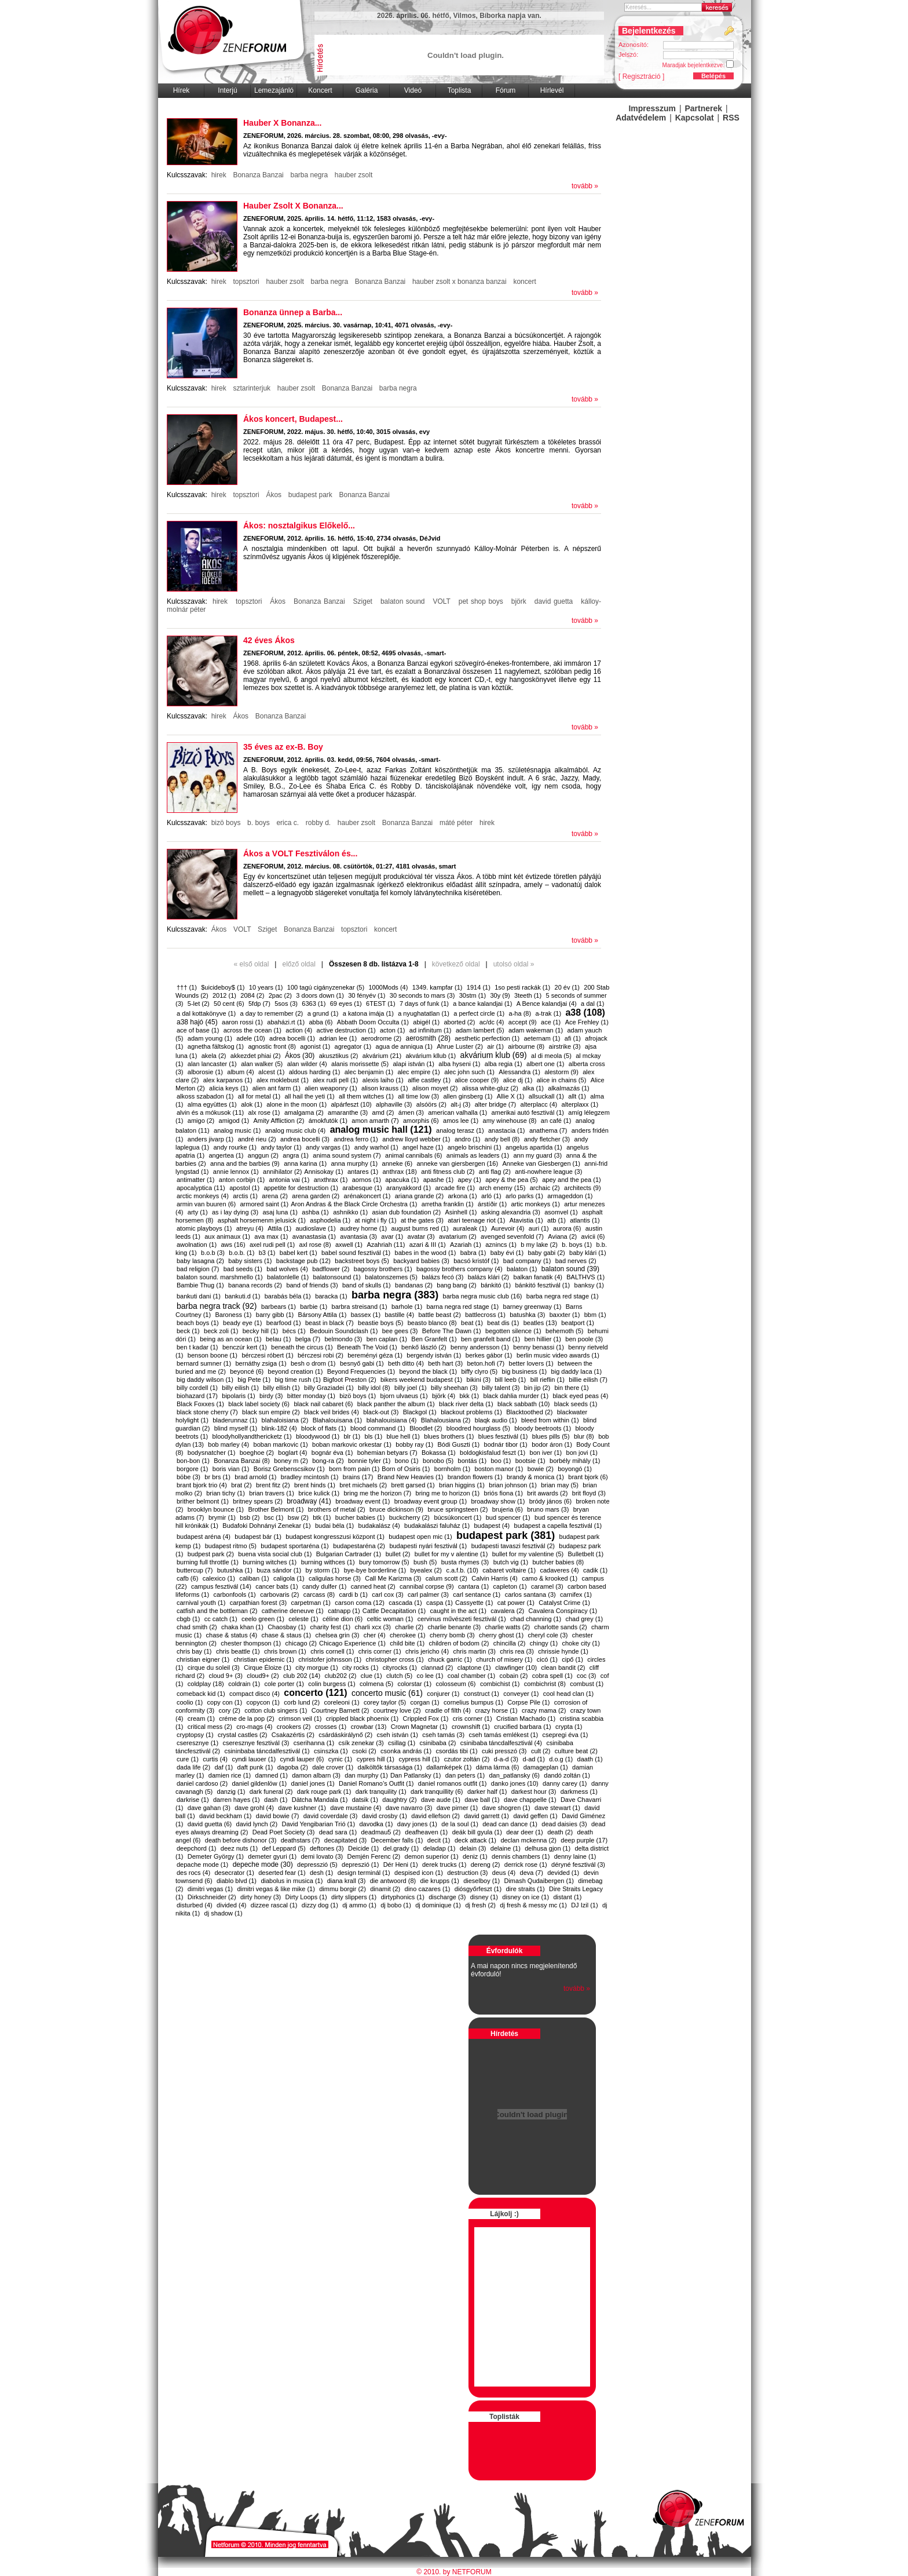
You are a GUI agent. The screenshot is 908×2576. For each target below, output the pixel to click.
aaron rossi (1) (242, 1022)
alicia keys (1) (228, 1088)
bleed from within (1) (550, 1420)
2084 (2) (252, 995)
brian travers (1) (271, 1493)
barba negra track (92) (217, 1306)
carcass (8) (319, 1594)
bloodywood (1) (317, 1436)
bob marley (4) (228, 1444)
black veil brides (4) (331, 1412)
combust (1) (586, 1683)
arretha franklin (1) (448, 1204)
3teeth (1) (527, 995)
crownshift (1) (471, 1726)
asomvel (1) (560, 1212)
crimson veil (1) (300, 1718)
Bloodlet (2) (425, 1428)
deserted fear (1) (281, 1872)
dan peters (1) (465, 1775)
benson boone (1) (212, 1355)
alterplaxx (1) (580, 1104)
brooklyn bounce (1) (216, 1509)
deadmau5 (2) (381, 1832)
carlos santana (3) (530, 1594)
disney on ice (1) (525, 1896)
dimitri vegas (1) (210, 1888)
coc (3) (586, 1675)
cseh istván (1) (397, 1734)
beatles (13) (540, 1322)
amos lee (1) (460, 1120)
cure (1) (188, 1759)
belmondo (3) (343, 1339)
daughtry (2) (399, 1799)
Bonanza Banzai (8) (242, 1460)
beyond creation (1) (295, 1371)
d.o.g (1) (561, 1759)
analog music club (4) (295, 1130)
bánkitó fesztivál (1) (542, 1285)
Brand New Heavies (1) (411, 1476)
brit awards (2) (547, 1493)
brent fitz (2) (273, 1485)
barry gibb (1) (275, 1314)
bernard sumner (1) (204, 1363)
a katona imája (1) (368, 1013)
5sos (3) (286, 1003)
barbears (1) (278, 1306)
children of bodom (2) (459, 1643)
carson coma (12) (360, 1602)
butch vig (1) (511, 1562)
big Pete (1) (253, 1379)
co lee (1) (429, 1675)
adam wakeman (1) (535, 1030)
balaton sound (402, 601)
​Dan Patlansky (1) (415, 1775)
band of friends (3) (312, 1285)
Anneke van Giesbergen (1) (541, 1163)
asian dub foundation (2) (406, 1212)
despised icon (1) (418, 1872)
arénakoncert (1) (367, 1195)
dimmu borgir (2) (342, 1888)
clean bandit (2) (563, 1667)
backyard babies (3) (421, 1260)
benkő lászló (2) (423, 1347)
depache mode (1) (202, 1864)
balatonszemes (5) (391, 1277)
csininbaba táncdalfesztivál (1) (266, 1750)
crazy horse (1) (496, 1710)
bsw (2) (298, 1517)
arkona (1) (462, 1195)
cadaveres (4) (559, 1570)
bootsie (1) (530, 1460)
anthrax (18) (399, 1171)
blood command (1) (377, 1428)
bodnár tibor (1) (506, 1444)
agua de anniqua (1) (404, 1046)
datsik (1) (365, 1799)
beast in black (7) (329, 1322)
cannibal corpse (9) (427, 1586)
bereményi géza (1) (374, 1355)
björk (518, 601)
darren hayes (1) (236, 1799)
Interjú (227, 90)
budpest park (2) (211, 1553)
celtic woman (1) (390, 1618)
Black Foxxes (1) (200, 1403)
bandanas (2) (414, 1285)
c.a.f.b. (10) (462, 1570)
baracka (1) (331, 1296)
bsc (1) (274, 1517)
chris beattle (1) (238, 1651)
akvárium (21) (382, 1055)
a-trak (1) (548, 1013)
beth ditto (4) (406, 1363)
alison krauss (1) (384, 1088)
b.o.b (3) (213, 1252)
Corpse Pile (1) (528, 1702)
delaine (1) (505, 1848)
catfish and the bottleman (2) (217, 1610)
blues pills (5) (551, 1436)
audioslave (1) (315, 1228)
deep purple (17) (584, 1840)
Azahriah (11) (386, 1244)
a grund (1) (323, 1013)
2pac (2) (280, 995)
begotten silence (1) (513, 1330)
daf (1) (223, 1767)
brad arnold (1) (255, 1476)
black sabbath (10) (523, 1403)
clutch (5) (399, 1675)
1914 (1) (478, 987)
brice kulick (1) (318, 1493)
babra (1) (473, 1252)
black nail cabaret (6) (323, 1403)
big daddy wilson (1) (205, 1379)
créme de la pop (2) (246, 1718)
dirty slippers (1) (353, 1896)
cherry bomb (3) (452, 1635)
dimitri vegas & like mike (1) (275, 1888)
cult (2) (541, 1750)
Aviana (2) (562, 1236)
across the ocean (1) (252, 1030)
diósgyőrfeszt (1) (478, 1888)
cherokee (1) (408, 1635)
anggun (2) (263, 1155)
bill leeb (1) (510, 1379)
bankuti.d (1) (242, 1296)
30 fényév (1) (366, 995)
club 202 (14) (301, 1675)
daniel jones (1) (313, 1783)
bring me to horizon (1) (448, 1493)
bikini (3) (479, 1379)
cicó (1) (547, 1659)
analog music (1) (237, 1130)
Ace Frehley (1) (587, 1022)
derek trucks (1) (444, 1864)
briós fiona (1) (503, 1493)
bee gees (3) (400, 1330)
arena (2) (275, 1195)
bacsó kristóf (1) (476, 1260)
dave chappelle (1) (530, 1799)
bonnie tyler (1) (369, 1460)
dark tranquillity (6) (437, 1791)
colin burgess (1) (331, 1683)
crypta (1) (568, 1726)
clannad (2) (437, 1667)
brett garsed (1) (413, 1485)
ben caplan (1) (387, 1339)
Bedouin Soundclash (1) (344, 1330)
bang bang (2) (457, 1285)
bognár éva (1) (332, 1452)
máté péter (456, 823)
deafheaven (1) (426, 1832)
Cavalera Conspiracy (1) (563, 1610)
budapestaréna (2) (359, 1545)
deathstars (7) (300, 1840)
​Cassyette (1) (474, 1602)
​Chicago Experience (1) (352, 1643)
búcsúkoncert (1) (457, 1517)
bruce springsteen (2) (457, 1509)
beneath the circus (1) (301, 1347)
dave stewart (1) (557, 1807)
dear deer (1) (524, 1832)
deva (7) (531, 1872)
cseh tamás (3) (443, 1734)
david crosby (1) (384, 1815)
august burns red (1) (420, 1228)
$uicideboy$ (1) (222, 987)
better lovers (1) (531, 1363)
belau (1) (278, 1339)
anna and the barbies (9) (245, 1163)
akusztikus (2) (338, 1055)
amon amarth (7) (375, 1120)
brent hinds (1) (314, 1485)
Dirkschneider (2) (212, 1896)
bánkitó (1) (496, 1285)
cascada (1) (405, 1602)
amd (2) (383, 1112)
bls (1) (374, 1436)
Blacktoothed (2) (529, 1412)
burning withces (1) (328, 1562)
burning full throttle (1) (208, 1562)
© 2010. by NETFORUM (454, 2572)
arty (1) (198, 1212)
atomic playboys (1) (204, 1228)
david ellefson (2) (435, 1815)
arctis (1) (245, 1195)
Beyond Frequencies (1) (361, 1371)
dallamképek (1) (448, 1767)
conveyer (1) (521, 1693)
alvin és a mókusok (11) (210, 1112)
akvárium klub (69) (493, 1055)
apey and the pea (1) (571, 1179)
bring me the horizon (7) (377, 1493)
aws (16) (233, 1244)
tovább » (585, 186)
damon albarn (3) (316, 1775)
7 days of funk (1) (424, 1003)
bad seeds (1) (243, 1268)
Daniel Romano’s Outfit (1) (376, 1783)
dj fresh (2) (480, 1905)
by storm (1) (323, 1570)
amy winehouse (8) (510, 1120)
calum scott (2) (446, 1578)
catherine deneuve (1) (293, 1610)
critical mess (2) (210, 1726)
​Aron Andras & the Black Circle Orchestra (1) (354, 1204)
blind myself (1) (236, 1428)
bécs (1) (294, 1330)
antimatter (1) (195, 1179)
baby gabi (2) (546, 1252)
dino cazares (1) (428, 1888)
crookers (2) (294, 1726)
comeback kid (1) (201, 1693)
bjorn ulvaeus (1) (404, 1395)
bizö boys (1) (357, 1395)
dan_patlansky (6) (514, 1775)
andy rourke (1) (235, 1147)
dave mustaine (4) (355, 1807)
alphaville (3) (394, 1104)
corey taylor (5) (385, 1702)
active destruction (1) (346, 1030)
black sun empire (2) (271, 1412)
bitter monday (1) (311, 1395)
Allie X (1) (511, 1096)
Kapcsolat (694, 117)
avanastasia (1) (314, 1236)
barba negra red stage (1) (562, 1296)
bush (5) (425, 1562)
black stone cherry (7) (207, 1412)
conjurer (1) (443, 1693)
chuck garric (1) (450, 1659)
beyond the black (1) (428, 1371)
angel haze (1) (422, 1147)
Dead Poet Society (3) (283, 1832)
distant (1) (567, 1896)
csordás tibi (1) (456, 1750)
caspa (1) (439, 1602)
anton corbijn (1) (242, 1179)
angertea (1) (225, 1155)
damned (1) (271, 1775)
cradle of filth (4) (448, 1710)
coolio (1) (190, 1702)
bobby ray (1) (414, 1444)
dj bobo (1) (395, 1905)
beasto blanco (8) (432, 1322)
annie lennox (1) (236, 1171)
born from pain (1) (354, 1468)
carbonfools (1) (234, 1594)
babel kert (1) (298, 1252)
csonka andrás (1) (405, 1750)
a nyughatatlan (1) (423, 1013)
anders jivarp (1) (210, 1139)
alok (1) (251, 1104)
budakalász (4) (379, 1525)
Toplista (459, 90)
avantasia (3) (358, 1236)
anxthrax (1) (331, 1179)
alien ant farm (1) (276, 1088)
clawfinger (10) (516, 1667)
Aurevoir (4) (507, 1228)
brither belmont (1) (203, 1501)
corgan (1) (425, 1702)
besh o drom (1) (313, 1363)
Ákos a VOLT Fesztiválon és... (300, 853)
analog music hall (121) (381, 1129)
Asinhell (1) (461, 1212)
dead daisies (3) (564, 1823)
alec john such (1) (469, 1071)
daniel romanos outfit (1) (452, 1783)
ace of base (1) (198, 1030)
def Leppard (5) (283, 1848)
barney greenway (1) (532, 1306)
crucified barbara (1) (522, 1726)
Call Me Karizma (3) (393, 1578)
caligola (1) (289, 1578)
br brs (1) (217, 1476)
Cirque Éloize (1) (267, 1667)
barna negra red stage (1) (462, 1306)
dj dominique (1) (438, 1905)
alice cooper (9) (477, 1080)
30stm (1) (472, 995)
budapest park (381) (505, 1535)
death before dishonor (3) (241, 1840)
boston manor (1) (499, 1468)
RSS (731, 117)
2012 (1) (224, 995)
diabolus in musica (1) (292, 1880)
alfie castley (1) (429, 1080)
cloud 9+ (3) (225, 1675)
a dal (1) (592, 1003)
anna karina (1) (305, 1163)
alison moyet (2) (434, 1088)
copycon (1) (262, 1702)
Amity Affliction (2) (279, 1120)
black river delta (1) (466, 1403)
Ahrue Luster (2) (459, 1046)
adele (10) (250, 1038)
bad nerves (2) (575, 1260)
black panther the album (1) (396, 1403)
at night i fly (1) (375, 1220)
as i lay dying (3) (235, 1212)
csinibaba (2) (437, 1742)
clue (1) (371, 1675)
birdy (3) (271, 1395)
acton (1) (392, 1030)
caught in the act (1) (458, 1610)
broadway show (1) (498, 1501)
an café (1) (556, 1120)
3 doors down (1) (320, 995)
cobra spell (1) (552, 1675)
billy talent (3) (500, 1387)
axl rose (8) (315, 1244)
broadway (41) (309, 1501)
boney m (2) (291, 1460)
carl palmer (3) (428, 1594)
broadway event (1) (362, 1501)
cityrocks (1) (400, 1667)
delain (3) (473, 1848)
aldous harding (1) (314, 1071)
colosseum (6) (455, 1683)
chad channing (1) (535, 1618)
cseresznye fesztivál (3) (255, 1742)
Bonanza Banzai (258, 175)
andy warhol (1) (376, 1147)
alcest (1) (271, 1071)
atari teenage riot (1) (476, 1220)
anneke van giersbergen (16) (457, 1163)
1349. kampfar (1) (437, 987)
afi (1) (573, 1038)
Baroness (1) (233, 1314)
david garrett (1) (486, 1815)
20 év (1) (567, 987)
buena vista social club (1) (275, 1553)
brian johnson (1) (513, 1485)
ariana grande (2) (419, 1195)
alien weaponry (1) (331, 1088)
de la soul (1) (459, 1823)
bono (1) (407, 1460)
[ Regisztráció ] (641, 76)
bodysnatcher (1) (212, 1452)
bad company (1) (527, 1260)
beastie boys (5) (380, 1322)
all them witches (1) (366, 1096)
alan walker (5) (262, 1063)
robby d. (317, 823)
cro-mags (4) (254, 1726)
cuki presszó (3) (504, 1750)
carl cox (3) (387, 1594)
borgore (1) (192, 1468)
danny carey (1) (565, 1783)
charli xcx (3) (373, 1626)
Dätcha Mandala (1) (320, 1799)
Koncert (320, 90)
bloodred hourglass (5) (478, 1428)
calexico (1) (219, 1578)
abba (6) (320, 1022)
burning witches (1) (269, 1562)
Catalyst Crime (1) (564, 1602)
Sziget (362, 601)
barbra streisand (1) (359, 1306)
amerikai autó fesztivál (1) (528, 1112)
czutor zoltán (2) (467, 1759)
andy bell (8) (502, 1139)
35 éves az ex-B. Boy (283, 746)
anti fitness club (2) (447, 1171)
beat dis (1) (503, 1322)
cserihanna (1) (314, 1742)
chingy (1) (544, 1643)
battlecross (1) (485, 1314)
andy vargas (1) (328, 1147)
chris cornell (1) (332, 1651)
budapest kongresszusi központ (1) (335, 1536)
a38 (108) (585, 1012)
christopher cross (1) (395, 1659)
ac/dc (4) (491, 1022)
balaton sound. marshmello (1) (220, 1277)
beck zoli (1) (221, 1330)
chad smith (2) (197, 1626)
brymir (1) (222, 1517)
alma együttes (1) (212, 1104)
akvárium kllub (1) (430, 1055)
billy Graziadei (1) (329, 1387)
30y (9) (500, 995)
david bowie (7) (277, 1815)
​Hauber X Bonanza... (282, 122)
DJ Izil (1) (584, 1905)
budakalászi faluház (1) (437, 1525)
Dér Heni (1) (400, 1864)
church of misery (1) (504, 1659)
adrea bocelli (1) (292, 1038)
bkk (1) (469, 1395)
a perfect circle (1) (478, 1013)
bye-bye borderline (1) (375, 1570)
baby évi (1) (506, 1252)
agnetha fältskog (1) (216, 1046)
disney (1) (484, 1896)
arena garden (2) (315, 1195)
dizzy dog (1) (320, 1905)
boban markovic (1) (281, 1444)
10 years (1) (266, 987)
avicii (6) (593, 1236)
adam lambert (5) (480, 1030)
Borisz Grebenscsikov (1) (289, 1468)
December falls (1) (397, 1840)
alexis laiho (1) (383, 1080)
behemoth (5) (564, 1330)
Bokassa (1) (439, 1452)
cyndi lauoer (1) (254, 1759)
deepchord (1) (197, 1848)
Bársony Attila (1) (322, 1314)
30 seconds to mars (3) (422, 995)
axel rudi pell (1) (272, 1244)
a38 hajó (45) (197, 1022)
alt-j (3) (460, 1104)
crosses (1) (330, 1726)
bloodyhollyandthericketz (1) (252, 1436)
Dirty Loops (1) (306, 1896)
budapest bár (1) (258, 1536)
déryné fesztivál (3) (578, 1864)
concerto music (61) (387, 1693)
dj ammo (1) (359, 1905)
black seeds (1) (576, 1403)
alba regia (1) (503, 1063)
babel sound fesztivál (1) (355, 1252)
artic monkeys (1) (535, 1204)
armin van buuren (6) (206, 1204)
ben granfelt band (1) (490, 1339)
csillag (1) (401, 1742)
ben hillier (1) (542, 1339)
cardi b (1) (353, 1594)
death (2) (560, 1832)
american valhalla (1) (457, 1112)
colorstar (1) (414, 1683)
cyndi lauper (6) (302, 1759)
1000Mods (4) (388, 987)
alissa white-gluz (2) (490, 1088)
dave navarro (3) (409, 1807)
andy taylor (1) (281, 1147)
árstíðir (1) (492, 1204)
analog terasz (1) (460, 1130)
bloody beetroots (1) (542, 1428)
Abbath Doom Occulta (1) (373, 1022)
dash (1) (275, 1799)
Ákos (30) (299, 1056)
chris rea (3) (517, 1651)
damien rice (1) (229, 1775)
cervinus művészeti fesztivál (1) (462, 1618)
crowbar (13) (369, 1726)
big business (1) (524, 1371)
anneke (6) (397, 1163)
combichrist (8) (545, 1683)
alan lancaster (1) (212, 1063)
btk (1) (322, 1517)
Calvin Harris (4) (494, 1578)
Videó (413, 90)
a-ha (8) (520, 1013)
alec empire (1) (418, 1071)
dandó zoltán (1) (567, 1775)
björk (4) (443, 1395)
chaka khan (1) (242, 1626)
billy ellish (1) (281, 1387)
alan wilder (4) (307, 1063)
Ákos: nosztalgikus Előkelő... (299, 525)
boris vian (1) (231, 1468)
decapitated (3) (345, 1840)
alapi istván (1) (413, 1063)
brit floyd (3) (589, 1493)
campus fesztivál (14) (221, 1586)
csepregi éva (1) (565, 1734)
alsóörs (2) (431, 1104)
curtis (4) (215, 1759)
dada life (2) (193, 1767)
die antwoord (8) (393, 1880)
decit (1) (439, 1840)
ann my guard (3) (537, 1155)
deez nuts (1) (239, 1848)
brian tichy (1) (225, 1493)
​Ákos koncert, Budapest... (293, 419)
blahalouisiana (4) (392, 1420)
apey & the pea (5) (511, 1179)
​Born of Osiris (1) (406, 1468)
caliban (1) (254, 1578)
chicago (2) (301, 1643)
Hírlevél (552, 90)
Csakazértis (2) (293, 1734)
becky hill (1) (261, 1330)
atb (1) (556, 1220)
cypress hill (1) (419, 1759)
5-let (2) (199, 1003)
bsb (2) (249, 1517)
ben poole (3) (584, 1339)
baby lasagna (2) (200, 1260)
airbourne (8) (526, 1046)
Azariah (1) (465, 1244)
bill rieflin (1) (547, 1379)
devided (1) (563, 1872)
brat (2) (241, 1485)
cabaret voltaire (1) (509, 1570)
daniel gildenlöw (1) (259, 1783)
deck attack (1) (475, 1840)
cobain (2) (514, 1675)
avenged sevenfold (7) (512, 1236)
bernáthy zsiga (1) (261, 1363)
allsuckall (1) (546, 1096)
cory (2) (229, 1710)
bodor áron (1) (552, 1444)
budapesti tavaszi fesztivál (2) (513, 1545)
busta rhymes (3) (465, 1562)
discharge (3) (447, 1896)
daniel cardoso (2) (202, 1783)
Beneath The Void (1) (367, 1347)
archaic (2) (545, 1187)
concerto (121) (315, 1693)
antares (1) (362, 1171)
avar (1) (392, 1236)
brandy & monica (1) (535, 1476)
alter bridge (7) (496, 1104)
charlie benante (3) (454, 1626)
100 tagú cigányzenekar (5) (325, 987)
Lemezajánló (274, 90)
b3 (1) (267, 1252)
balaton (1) (522, 1268)
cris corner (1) (472, 1718)
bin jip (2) (537, 1387)
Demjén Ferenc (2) (374, 1856)
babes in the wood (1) (425, 1252)
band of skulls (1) (366, 1285)
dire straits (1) (525, 1888)
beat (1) (472, 1322)
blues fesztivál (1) (503, 1436)
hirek (218, 175)
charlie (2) (409, 1626)
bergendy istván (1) (434, 1355)
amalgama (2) (304, 1112)
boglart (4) (292, 1452)
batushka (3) (527, 1314)
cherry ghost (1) (501, 1635)
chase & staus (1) (287, 1635)
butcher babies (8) (558, 1562)
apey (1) (469, 1179)
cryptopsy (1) (195, 1734)
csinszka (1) (331, 1750)
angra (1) (296, 1155)
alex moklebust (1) (283, 1080)
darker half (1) (487, 1791)
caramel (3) (547, 1586)
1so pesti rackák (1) (522, 987)
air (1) (495, 1046)
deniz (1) (475, 1856)
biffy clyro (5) (480, 1371)
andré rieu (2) (257, 1139)
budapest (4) (492, 1525)
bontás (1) (472, 1460)
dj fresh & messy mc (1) (533, 1905)
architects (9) (582, 1187)
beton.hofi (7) (485, 1363)
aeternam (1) (541, 1038)
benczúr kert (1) (244, 1347)
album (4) (240, 1071)
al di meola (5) (551, 1055)
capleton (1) (510, 1586)
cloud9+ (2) (263, 1675)
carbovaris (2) (279, 1594)
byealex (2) (426, 1570)
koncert (524, 282)
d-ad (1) (533, 1759)
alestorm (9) (561, 1071)
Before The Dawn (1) (451, 1330)
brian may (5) (560, 1485)
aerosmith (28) (428, 1038)
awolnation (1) (197, 1244)
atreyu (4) (249, 1228)
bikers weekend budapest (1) (421, 1379)
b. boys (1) (577, 1244)
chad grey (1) (584, 1618)
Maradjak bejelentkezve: (702, 64)
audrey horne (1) (363, 1228)
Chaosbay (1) (287, 1626)
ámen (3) (411, 1112)
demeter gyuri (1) (272, 1856)
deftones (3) (327, 1848)
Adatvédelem (641, 117)
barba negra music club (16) (482, 1296)
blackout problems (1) (471, 1412)
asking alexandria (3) (510, 1212)
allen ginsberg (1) (467, 1096)
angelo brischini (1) (474, 1147)
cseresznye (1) (197, 1742)
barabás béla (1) (288, 1296)
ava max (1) (271, 1236)
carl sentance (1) (476, 1594)
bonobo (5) (438, 1460)
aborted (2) (459, 1022)
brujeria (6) (507, 1509)
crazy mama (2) (544, 1710)
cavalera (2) (507, 1610)
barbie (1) (313, 1306)
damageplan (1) (545, 1767)
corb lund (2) (302, 1702)
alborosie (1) (205, 1071)
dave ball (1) (482, 1799)
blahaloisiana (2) (285, 1420)
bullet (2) (398, 1553)
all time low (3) (418, 1096)
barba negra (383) (395, 1295)
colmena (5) (376, 1683)
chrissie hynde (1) (563, 1651)
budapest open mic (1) (420, 1536)
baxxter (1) (565, 1314)
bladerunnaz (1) (235, 1420)
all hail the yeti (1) (310, 1096)
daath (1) (590, 1759)
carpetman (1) (311, 1602)
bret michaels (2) (363, 1485)
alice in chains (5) (562, 1080)
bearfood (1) (283, 1322)
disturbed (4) (195, 1905)
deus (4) (503, 1872)
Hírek (181, 90)
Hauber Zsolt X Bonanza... (293, 205)
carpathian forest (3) (258, 1602)
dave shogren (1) (506, 1807)
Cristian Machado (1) (525, 1718)
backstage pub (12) (303, 1260)
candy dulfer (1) (324, 1586)
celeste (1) (303, 1618)
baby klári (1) (587, 1252)
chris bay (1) (194, 1651)
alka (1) (533, 1088)
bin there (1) (571, 1387)
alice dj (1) (518, 1080)
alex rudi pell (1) (335, 1080)
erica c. (287, 823)
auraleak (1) (470, 1228)
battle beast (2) (439, 1314)
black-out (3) (380, 1412)
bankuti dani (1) (199, 1296)
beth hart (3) (445, 1363)
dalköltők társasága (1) (390, 1767)
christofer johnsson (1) (329, 1659)
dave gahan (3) (209, 1807)
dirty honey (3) (260, 1896)
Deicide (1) (363, 1848)
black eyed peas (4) (580, 1395)
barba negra (308, 175)
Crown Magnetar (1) (419, 1726)
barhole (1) (406, 1306)
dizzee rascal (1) (274, 1905)
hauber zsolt (354, 175)
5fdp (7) (259, 1003)
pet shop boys (481, 601)
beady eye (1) (242, 1322)
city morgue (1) (316, 1667)
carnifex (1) (576, 1594)
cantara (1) (473, 1586)
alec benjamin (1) (369, 1071)
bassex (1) (365, 1314)
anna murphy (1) (354, 1163)
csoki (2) (364, 1750)
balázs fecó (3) (442, 1277)
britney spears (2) (258, 1501)
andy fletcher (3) (547, 1139)
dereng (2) (485, 1864)
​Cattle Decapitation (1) (394, 1610)
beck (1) (188, 1330)
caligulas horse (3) (335, 1578)
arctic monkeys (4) (203, 1195)
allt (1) (577, 1096)
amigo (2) (201, 1120)
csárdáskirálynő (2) (345, 1734)
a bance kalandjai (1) (482, 1003)
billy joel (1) (410, 1387)
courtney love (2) (397, 1710)
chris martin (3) (474, 1651)
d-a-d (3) (506, 1759)
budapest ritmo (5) (231, 1545)
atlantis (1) (584, 1220)
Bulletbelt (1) (586, 1553)
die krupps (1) (439, 1880)
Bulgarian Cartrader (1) (349, 1553)
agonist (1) (315, 1046)
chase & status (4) (232, 1635)
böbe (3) (188, 1476)
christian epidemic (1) (263, 1659)
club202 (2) (340, 1675)
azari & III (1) (427, 1244)
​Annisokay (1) (323, 1171)
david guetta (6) (210, 1823)
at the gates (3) (422, 1220)
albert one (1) (545, 1063)
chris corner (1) (379, 1651)
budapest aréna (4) (203, 1536)
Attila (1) (279, 1228)
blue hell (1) (402, 1436)
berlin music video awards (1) (558, 1355)
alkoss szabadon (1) (205, 1096)
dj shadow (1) (223, 1913)
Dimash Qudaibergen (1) (538, 1880)
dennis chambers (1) (521, 1856)
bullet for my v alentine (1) (451, 1553)
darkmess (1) (579, 1791)
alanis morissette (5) (360, 1063)
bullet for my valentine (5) (528, 1553)
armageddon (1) (569, 1195)
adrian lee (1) (338, 1038)
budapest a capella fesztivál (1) (558, 1525)
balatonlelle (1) (288, 1277)
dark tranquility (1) (381, 1791)
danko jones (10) (515, 1783)
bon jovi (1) (582, 1452)
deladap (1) (439, 1848)
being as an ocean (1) (230, 1339)
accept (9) (522, 1022)
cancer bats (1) (276, 1586)
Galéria (367, 90)
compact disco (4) (254, 1693)
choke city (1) (580, 1643)
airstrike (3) (565, 1046)
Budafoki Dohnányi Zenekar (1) (266, 1525)
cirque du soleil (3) (214, 1667)
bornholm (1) (452, 1468)
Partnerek (704, 108)
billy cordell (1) (197, 1387)
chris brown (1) (285, 1651)
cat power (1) (515, 1602)
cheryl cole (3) (548, 1635)
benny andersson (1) (480, 1347)
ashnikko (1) (350, 1212)
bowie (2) (541, 1468)
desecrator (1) (234, 1872)
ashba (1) (315, 1212)
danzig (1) (231, 1791)
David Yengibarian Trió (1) (318, 1823)
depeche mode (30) (263, 1864)
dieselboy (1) (481, 1880)
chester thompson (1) (251, 1643)
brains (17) (358, 1476)
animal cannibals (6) (413, 1155)
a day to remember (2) (271, 1013)
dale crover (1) (332, 1767)
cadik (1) (595, 1570)
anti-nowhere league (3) (548, 1171)
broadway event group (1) (430, 1501)
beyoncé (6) (246, 1371)
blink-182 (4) (279, 1428)
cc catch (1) (220, 1618)
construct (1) (481, 1693)
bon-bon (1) (193, 1460)
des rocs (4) (193, 1872)
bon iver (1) (546, 1452)
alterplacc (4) (539, 1104)
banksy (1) (589, 1285)
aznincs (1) (501, 1244)
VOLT (441, 601)
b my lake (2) (539, 1244)
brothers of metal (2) (336, 1509)
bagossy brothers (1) (383, 1268)
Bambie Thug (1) (200, 1285)
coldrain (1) (244, 1683)
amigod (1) (234, 1120)
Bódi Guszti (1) (458, 1444)
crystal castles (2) (243, 1734)
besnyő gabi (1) (362, 1363)
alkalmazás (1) (569, 1088)
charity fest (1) (330, 1626)
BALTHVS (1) (585, 1277)
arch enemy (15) (502, 1187)
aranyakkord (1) (408, 1187)
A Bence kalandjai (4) (547, 1003)
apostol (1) (244, 1187)
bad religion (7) (198, 1268)
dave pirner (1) (457, 1807)
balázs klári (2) (489, 1277)
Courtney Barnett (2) (340, 1710)
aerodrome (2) (381, 1038)
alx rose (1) (264, 1112)
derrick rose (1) (525, 1864)
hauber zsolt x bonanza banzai (459, 282)
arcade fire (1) (454, 1187)
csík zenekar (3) (360, 1742)
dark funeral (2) (271, 1791)
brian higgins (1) (462, 1485)
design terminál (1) (364, 1872)
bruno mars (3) (548, 1509)
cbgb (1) (188, 1618)
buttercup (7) (195, 1570)
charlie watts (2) (507, 1626)
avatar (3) (421, 1236)
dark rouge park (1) (324, 1791)
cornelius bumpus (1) (473, 1702)
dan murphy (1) (366, 1775)
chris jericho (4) (427, 1651)
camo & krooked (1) (549, 1578)
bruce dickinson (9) (396, 1509)
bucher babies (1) (360, 1517)
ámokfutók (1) (328, 1120)
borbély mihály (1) (575, 1460)
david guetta (554, 601)
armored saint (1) (264, 1204)
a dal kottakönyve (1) (206, 1013)
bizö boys (225, 823)
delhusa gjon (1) (547, 1848)
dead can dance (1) (509, 1823)
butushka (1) (234, 1570)
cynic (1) (340, 1759)
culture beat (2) (576, 1750)
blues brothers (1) (449, 1436)
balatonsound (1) (337, 1277)
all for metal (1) (259, 1096)
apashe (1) (438, 1179)
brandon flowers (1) (475, 1476)
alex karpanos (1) (227, 1080)
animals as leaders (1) (477, 1155)
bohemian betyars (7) (387, 1452)
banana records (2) (255, 1285)
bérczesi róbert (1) (267, 1355)
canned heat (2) (373, 1586)
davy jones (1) (417, 1823)
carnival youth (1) (201, 1602)
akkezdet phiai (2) (255, 1055)
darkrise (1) (193, 1799)
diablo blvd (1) (237, 1880)
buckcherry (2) (409, 1517)
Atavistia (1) (526, 1220)
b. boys (259, 823)
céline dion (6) (343, 1618)
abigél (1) (426, 1022)
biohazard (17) (197, 1395)
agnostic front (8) (272, 1046)
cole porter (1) (284, 1683)
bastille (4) (399, 1314)
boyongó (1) (575, 1468)
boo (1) (500, 1460)
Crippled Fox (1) (426, 1718)
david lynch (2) (257, 1823)
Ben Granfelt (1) (433, 1339)
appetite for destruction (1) (300, 1187)
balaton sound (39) (570, 1269)
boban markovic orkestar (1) (351, 1444)
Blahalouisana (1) (338, 1420)
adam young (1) (210, 1038)
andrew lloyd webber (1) (416, 1139)
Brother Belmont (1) (275, 1509)
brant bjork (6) (587, 1476)
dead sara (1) (338, 1832)
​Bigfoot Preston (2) (349, 1379)
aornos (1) (366, 1179)
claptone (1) (474, 1667)
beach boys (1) (198, 1322)
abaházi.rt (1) (286, 1022)
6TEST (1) (381, 1003)
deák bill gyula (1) (477, 1832)
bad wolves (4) (287, 1268)
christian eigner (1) (203, 1659)
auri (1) (539, 1228)
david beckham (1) (225, 1815)
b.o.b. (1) (241, 1252)
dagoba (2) (292, 1767)
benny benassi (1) (538, 1347)
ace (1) (551, 1022)
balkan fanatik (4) (538, 1277)
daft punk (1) (255, 1767)
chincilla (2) (509, 1643)
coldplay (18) (206, 1683)
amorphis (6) (421, 1120)
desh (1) (321, 1872)
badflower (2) (330, 1268)
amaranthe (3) (348, 1112)
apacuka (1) (402, 1179)
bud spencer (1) (508, 1517)
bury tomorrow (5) (384, 1562)
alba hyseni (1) (459, 1063)
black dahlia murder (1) (516, 1395)
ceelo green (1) (262, 1618)
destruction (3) (467, 1872)
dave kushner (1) (302, 1807)
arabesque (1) (362, 1187)
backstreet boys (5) (362, 1260)
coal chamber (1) (472, 1675)
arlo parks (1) (524, 1195)
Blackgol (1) (420, 1412)
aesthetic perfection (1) (487, 1038)
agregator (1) (353, 1046)
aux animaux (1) (227, 1236)
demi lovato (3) (322, 1856)
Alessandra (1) (519, 1071)
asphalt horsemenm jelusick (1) (262, 1220)
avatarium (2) (458, 1236)
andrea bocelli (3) (304, 1139)
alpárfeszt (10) (351, 1104)
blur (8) (584, 1436)
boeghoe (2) (257, 1452)
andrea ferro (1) (356, 1139)
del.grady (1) (401, 1848)
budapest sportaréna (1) (294, 1545)
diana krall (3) (346, 1880)
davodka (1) (376, 1823)
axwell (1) (349, 1244)
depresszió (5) (317, 1864)
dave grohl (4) (254, 1807)
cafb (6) (187, 1578)
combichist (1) (499, 1683)
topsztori (246, 282)
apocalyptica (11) (201, 1187)
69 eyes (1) (346, 1003)
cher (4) (375, 1635)
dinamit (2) (385, 1888)
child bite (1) (407, 1643)
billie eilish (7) (588, 1379)
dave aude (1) (440, 1799)
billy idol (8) (374, 1387)
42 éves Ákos (269, 640)
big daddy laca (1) (576, 1371)
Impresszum (652, 108)
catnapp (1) (344, 1610)
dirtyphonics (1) (402, 1896)
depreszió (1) (360, 1864)
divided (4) (231, 1905)
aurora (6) (567, 1228)
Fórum (506, 90)
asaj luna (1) (280, 1212)
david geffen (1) (535, 1815)
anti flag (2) (495, 1171)
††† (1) (187, 987)
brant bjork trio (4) (202, 1485)
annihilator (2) (282, 1171)
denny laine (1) (575, 1856)
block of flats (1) (323, 1428)
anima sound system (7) (346, 1155)
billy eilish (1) (240, 1387)
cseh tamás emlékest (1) (503, 1734)
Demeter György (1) (216, 1856)
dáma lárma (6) (497, 1767)
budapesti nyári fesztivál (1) (428, 1545)
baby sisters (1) (250, 1260)
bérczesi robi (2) (320, 1355)
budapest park (310, 495)
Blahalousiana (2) (446, 1420)
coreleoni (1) (341, 1702)
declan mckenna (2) (528, 1840)
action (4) (298, 1030)
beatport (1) (577, 1322)
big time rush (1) (297, 1379)
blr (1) (351, 1436)
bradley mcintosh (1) (310, 1476)
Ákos (273, 495)
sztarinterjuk (251, 388)
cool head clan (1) (568, 1693)
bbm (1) (595, 1314)
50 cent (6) (229, 1003)
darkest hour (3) (533, 1791)
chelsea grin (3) (338, 1635)
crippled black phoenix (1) (362, 1718)
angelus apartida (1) (534, 1147)
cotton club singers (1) (275, 1710)
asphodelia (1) (330, 1220)
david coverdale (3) (330, 1815)
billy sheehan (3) (454, 1387)
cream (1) (201, 1718)
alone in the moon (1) (296, 1104)
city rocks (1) (360, 1667)
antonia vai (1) (289, 1179)
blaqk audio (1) (496, 1420)
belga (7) (307, 1339)
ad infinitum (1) (430, 1030)
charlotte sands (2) (560, 1626)
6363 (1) (313, 1003)
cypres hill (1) (375, 1759)
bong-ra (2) (327, 1460)
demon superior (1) (432, 1856)
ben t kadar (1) (197, 1347)
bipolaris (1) (238, 1395)
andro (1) (468, 1139)
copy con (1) (225, 1702)
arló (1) (491, 1195)
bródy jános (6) (550, 1501)
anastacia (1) (506, 1130)
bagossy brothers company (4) (459, 1268)
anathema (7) (548, 1130)
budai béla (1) (334, 1525)
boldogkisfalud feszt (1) (492, 1452)
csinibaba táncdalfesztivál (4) (501, 1742)
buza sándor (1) (279, 1570)
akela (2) (214, 1055)
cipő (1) (572, 1659)
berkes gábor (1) (489, 1355)
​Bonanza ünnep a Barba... (292, 312)
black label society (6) (259, 1403)
